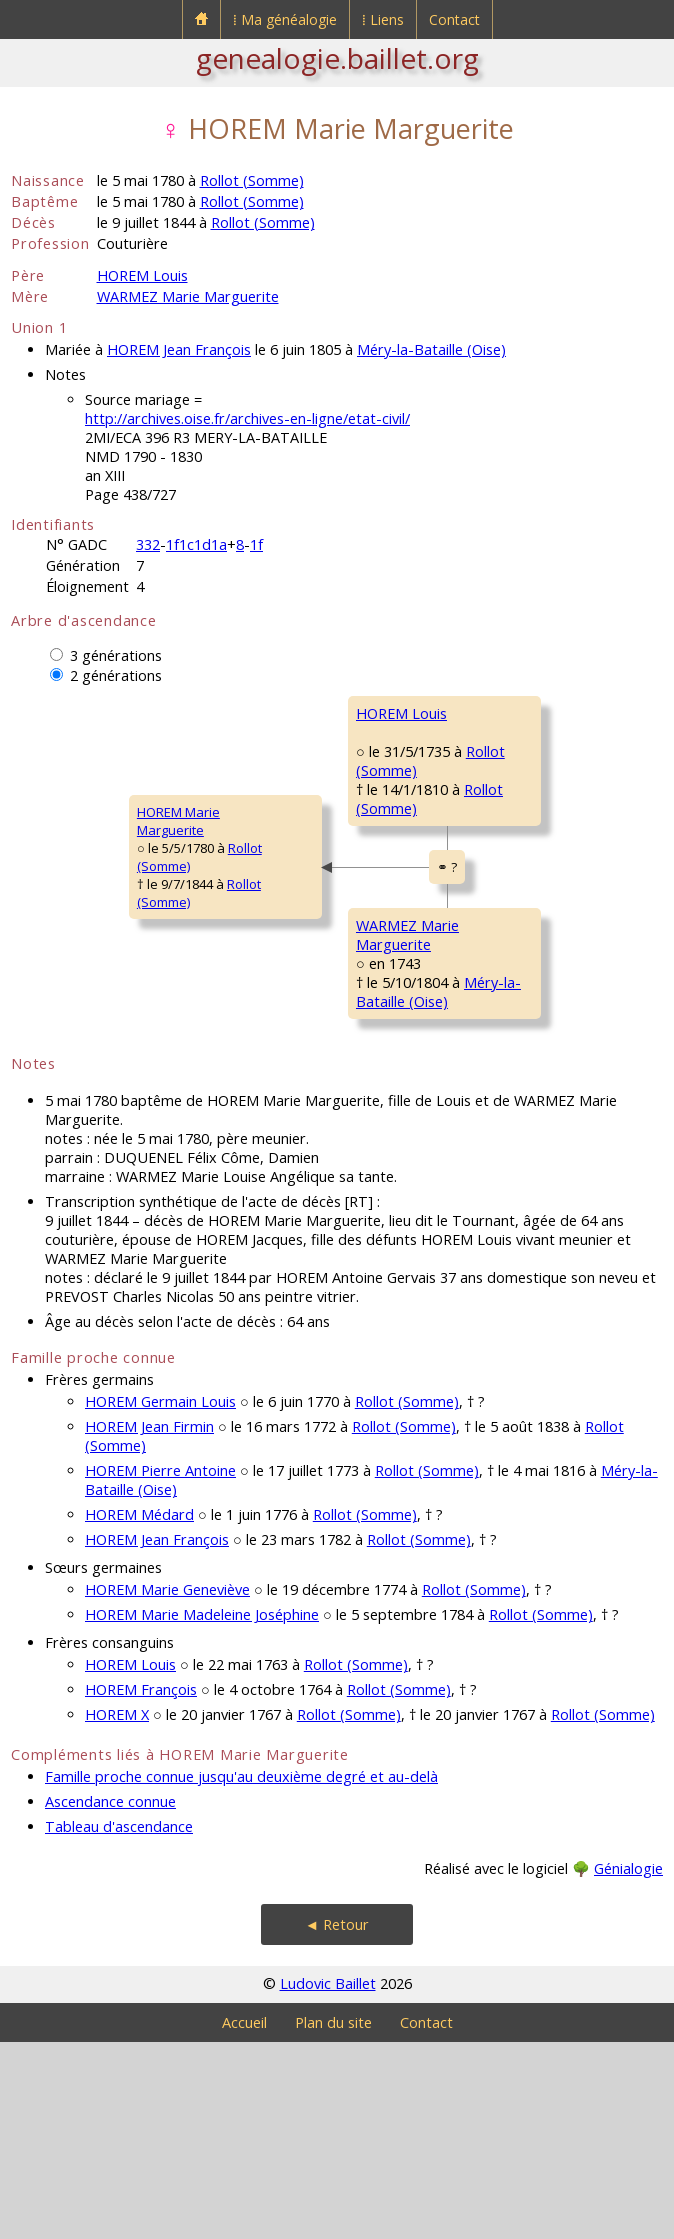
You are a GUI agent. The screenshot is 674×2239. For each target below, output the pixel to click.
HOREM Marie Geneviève (167, 1786)
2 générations (116, 675)
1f (256, 544)
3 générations (116, 655)
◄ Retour (337, 2121)
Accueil (244, 2219)
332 (148, 544)
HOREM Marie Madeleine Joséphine (202, 1811)
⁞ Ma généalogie (285, 19)
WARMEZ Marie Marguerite (188, 296)
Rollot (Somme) (252, 180)
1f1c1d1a (196, 544)
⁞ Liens (383, 19)
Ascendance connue (110, 1998)
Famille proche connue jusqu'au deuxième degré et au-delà (241, 1973)
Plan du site (333, 2219)
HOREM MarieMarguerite (65, 920)
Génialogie (628, 2065)
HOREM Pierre (509, 713)
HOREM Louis (142, 275)
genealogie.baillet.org (337, 58)
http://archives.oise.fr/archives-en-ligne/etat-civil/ (247, 418)
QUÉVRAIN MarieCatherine (517, 878)
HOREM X (117, 1911)
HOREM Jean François (179, 349)
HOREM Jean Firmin (149, 1623)
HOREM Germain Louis (160, 1598)
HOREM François (141, 1886)
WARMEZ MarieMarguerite (291, 1085)
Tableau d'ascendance (119, 2023)
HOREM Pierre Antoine (160, 1667)
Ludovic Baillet (328, 2180)
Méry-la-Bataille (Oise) (431, 349)
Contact (454, 19)
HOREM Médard (139, 1711)
